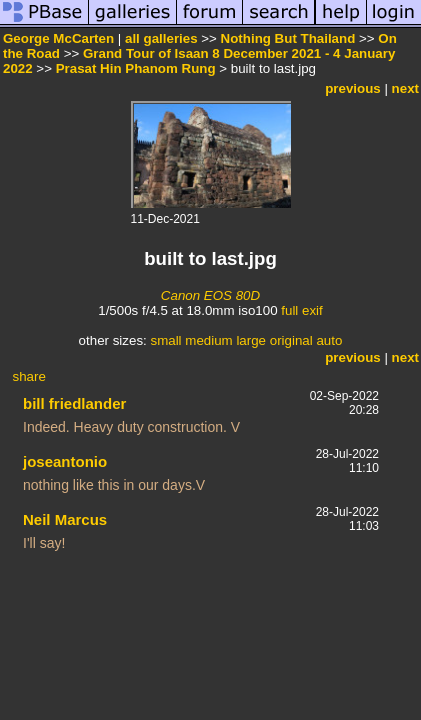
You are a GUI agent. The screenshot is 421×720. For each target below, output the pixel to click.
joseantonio (65, 461)
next (405, 88)
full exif (301, 310)
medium (208, 340)
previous (353, 88)
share (29, 376)
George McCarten (58, 38)
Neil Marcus (65, 519)
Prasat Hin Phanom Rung (136, 68)
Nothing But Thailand (288, 38)
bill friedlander (74, 403)
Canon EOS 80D (210, 295)
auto (329, 340)
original (291, 340)
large (251, 340)
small (165, 340)
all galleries (161, 38)
